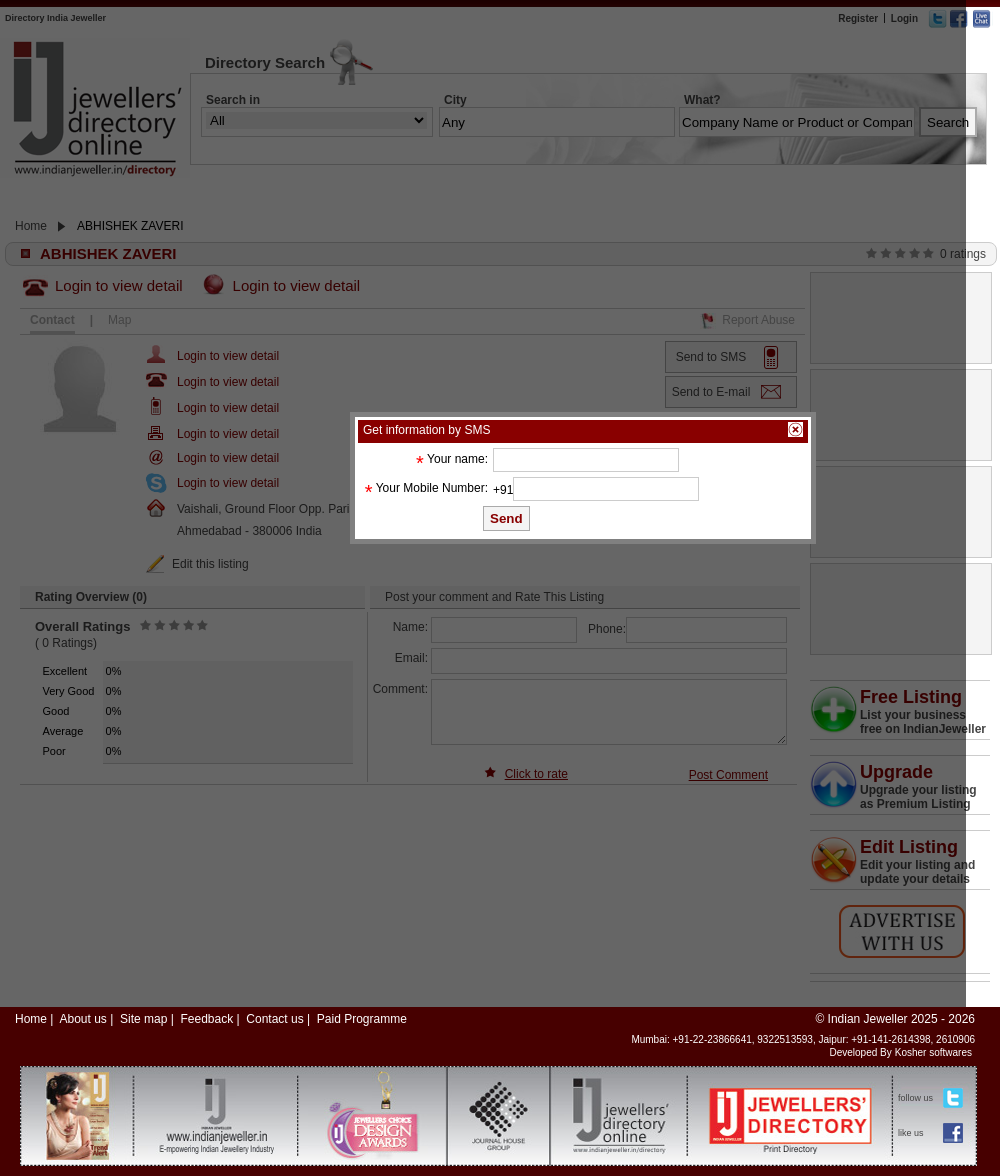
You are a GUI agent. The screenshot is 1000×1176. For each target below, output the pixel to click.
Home (31, 1019)
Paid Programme (362, 1019)
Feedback (206, 1019)
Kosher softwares (933, 1052)
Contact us (274, 1019)
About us (82, 1019)
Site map (143, 1019)
